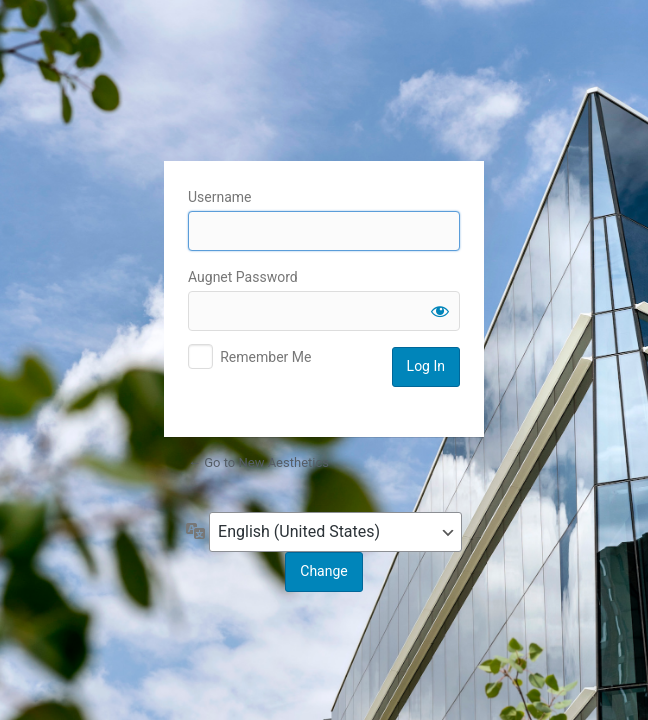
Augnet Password (243, 277)
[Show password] (440, 311)
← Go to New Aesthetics (258, 462)
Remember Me (265, 357)
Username (220, 197)
